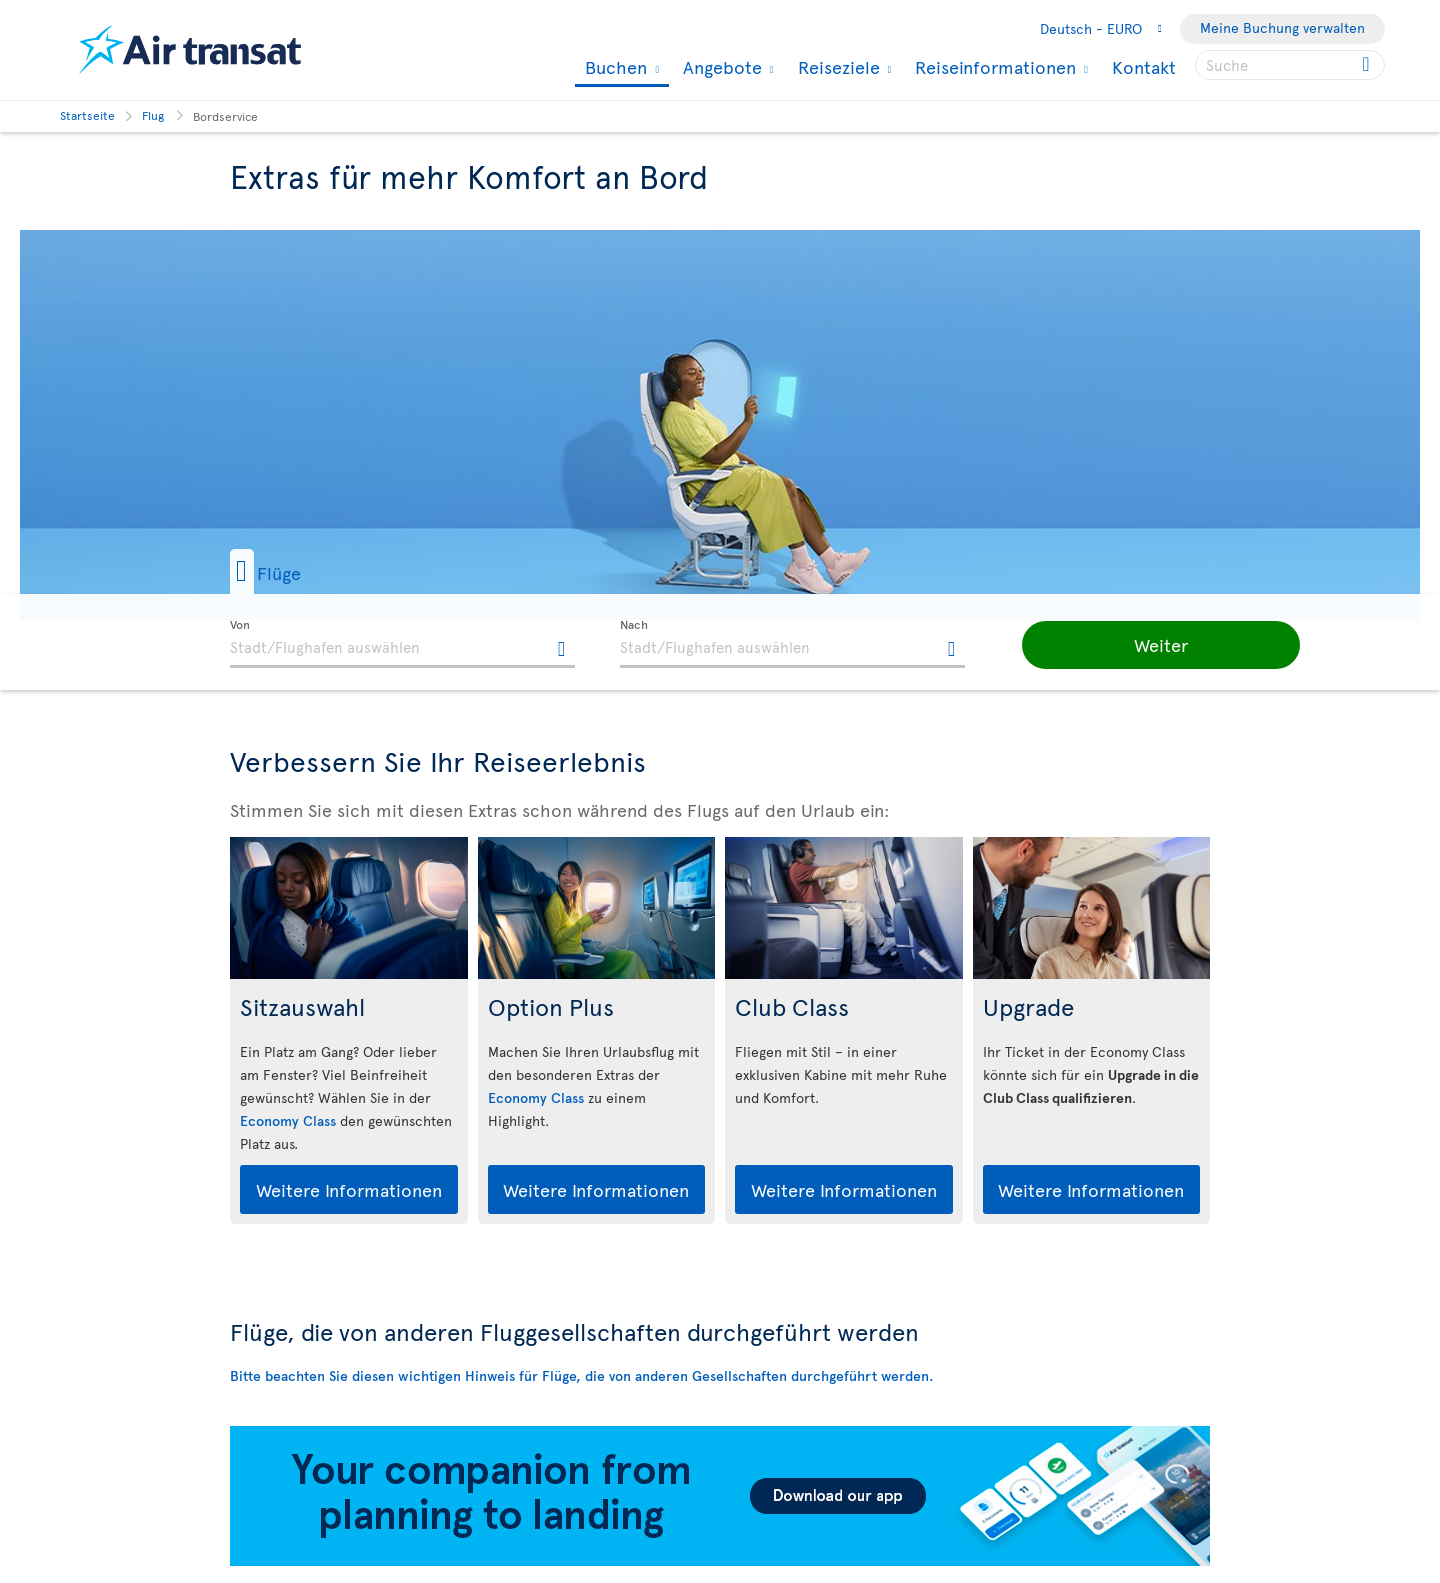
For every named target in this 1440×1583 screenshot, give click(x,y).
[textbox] (402, 644)
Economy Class (288, 1120)
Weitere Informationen (349, 1189)
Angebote (720, 67)
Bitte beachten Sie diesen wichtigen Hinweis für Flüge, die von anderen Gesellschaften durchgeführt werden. (581, 1375)
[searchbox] (1290, 65)
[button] (299, 571)
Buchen (613, 68)
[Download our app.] (720, 1560)
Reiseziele (836, 67)
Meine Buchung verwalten (1282, 27)
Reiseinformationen (993, 67)
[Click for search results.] (1367, 65)
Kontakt (1144, 66)
